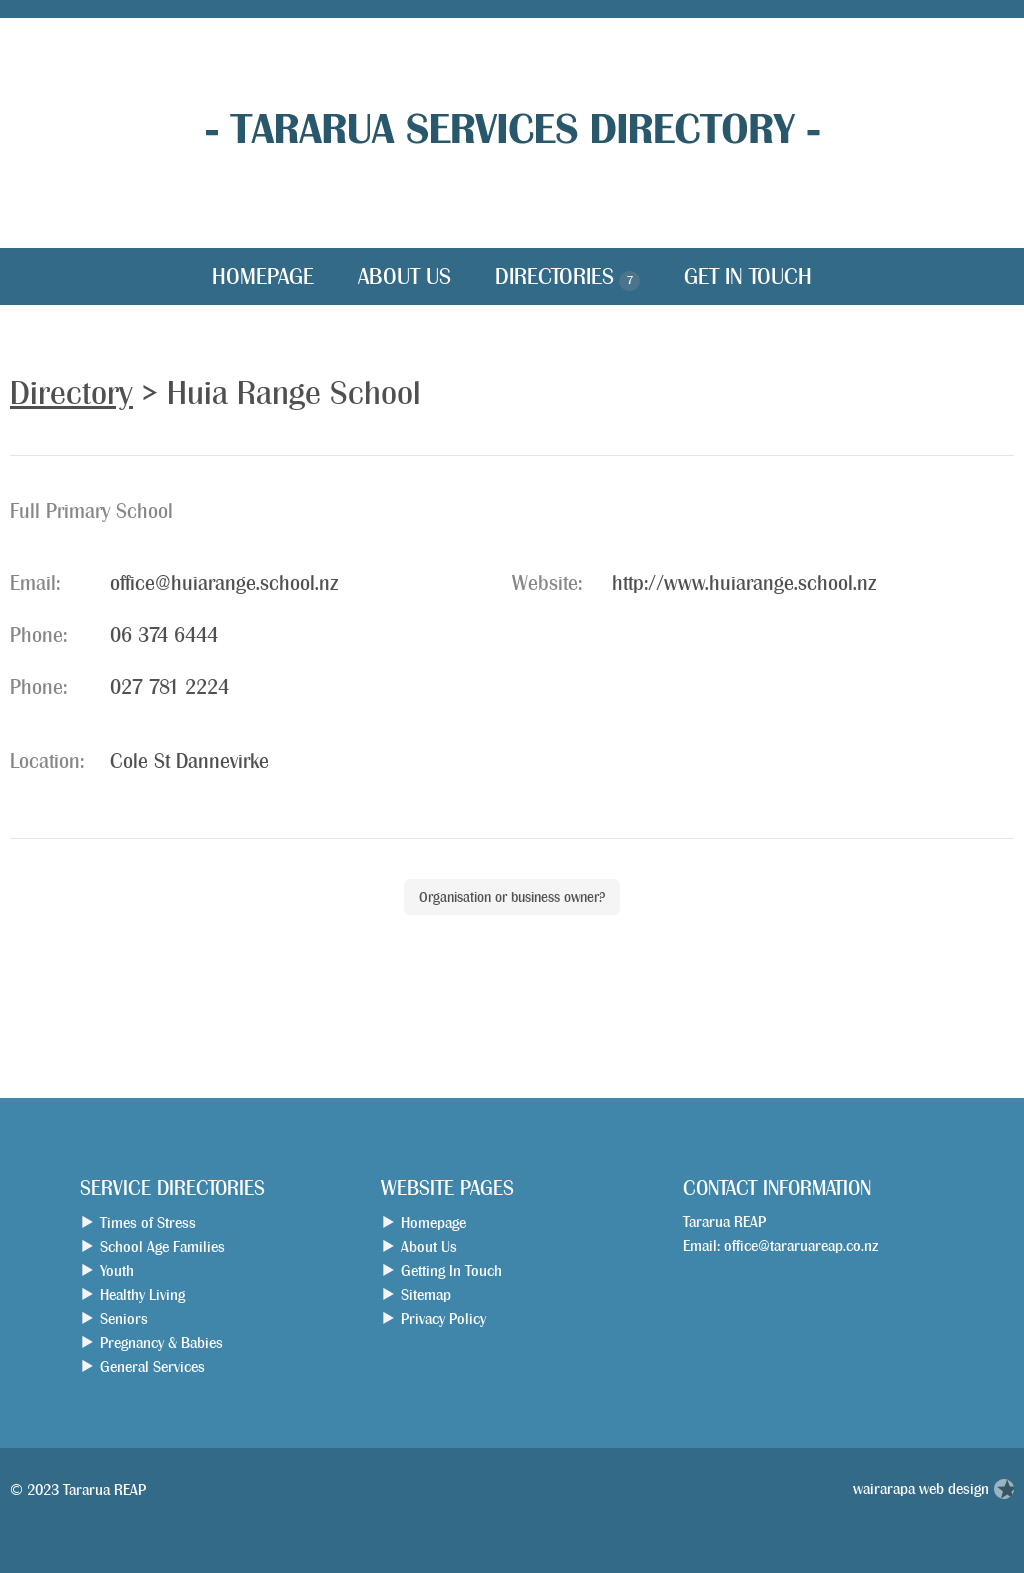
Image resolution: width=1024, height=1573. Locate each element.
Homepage (263, 276)
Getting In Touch (451, 1270)
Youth (117, 1270)
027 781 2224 (169, 687)
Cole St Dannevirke (189, 761)
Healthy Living (142, 1294)
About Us (404, 276)
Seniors (124, 1318)
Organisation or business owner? (512, 897)
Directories (567, 278)
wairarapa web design (921, 1488)
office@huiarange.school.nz (224, 583)
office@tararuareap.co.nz (801, 1245)
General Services (152, 1366)
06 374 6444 (164, 635)
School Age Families (162, 1246)
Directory (71, 393)
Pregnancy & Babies (161, 1342)
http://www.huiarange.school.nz (744, 583)
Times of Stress (148, 1222)
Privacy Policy (443, 1318)
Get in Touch (748, 276)
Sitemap (426, 1294)
